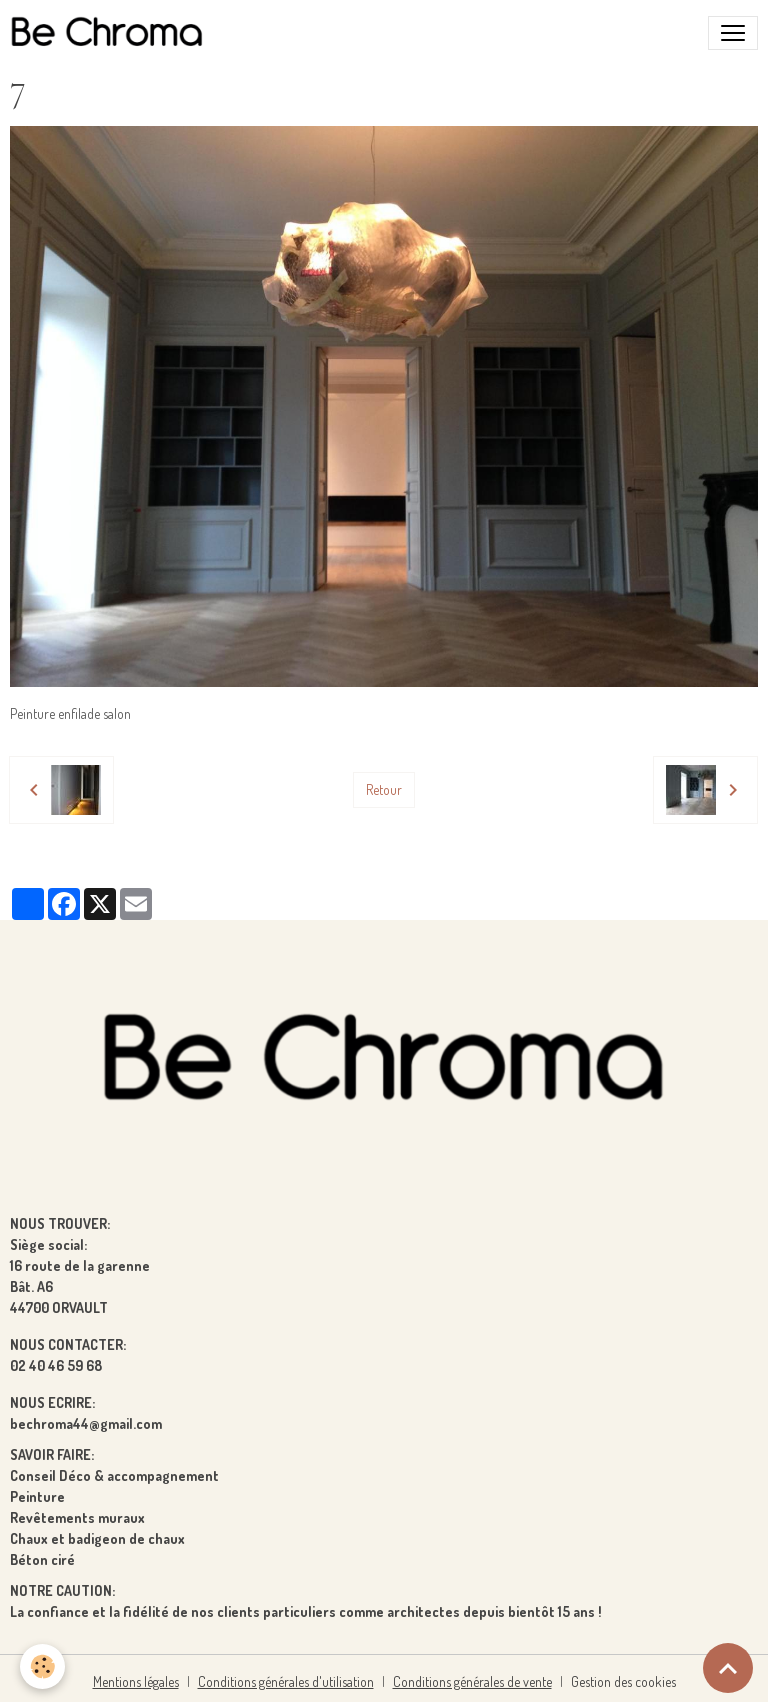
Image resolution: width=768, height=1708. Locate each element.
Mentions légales (136, 1681)
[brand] (111, 33)
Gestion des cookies (623, 1681)
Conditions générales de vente (472, 1681)
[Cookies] (42, 1666)
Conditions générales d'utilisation (286, 1681)
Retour (384, 789)
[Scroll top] (728, 1668)
